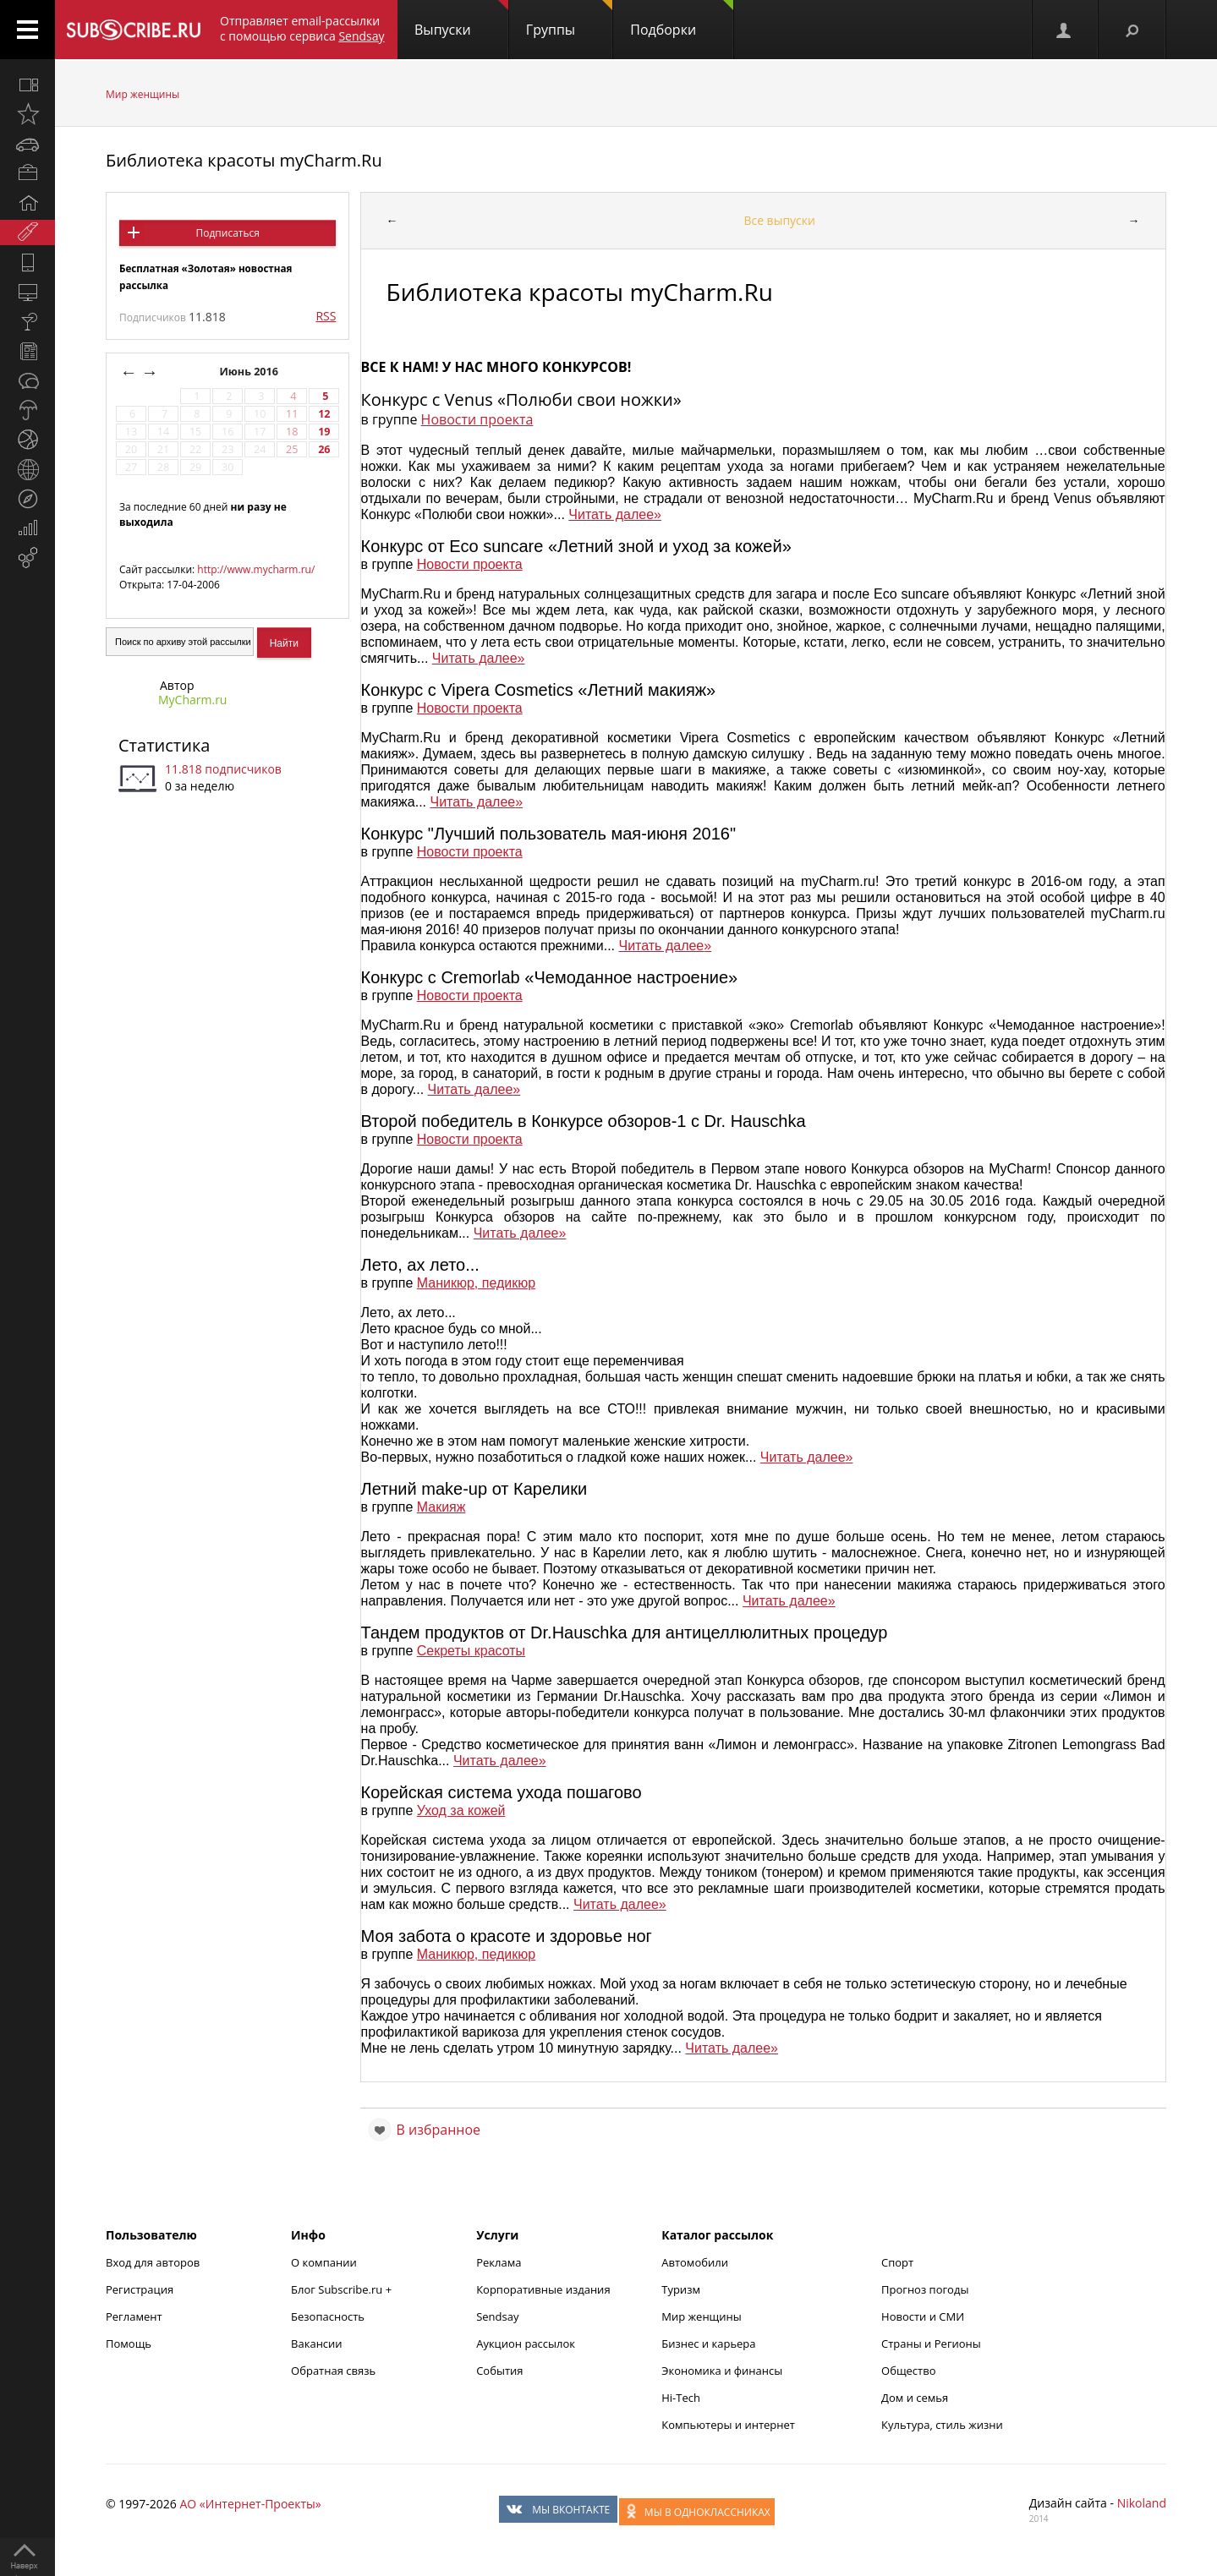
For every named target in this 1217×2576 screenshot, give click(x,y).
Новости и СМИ (922, 2316)
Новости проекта (477, 419)
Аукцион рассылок (525, 2343)
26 (324, 449)
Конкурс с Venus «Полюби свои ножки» (521, 399)
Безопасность (328, 2316)
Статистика (164, 745)
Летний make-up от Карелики (474, 1488)
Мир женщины (142, 94)
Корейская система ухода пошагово (501, 1792)
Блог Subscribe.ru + (342, 2289)
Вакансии (317, 2343)
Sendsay (497, 2316)
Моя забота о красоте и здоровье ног (506, 1936)
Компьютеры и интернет (728, 2424)
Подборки (681, 19)
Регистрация (139, 2289)
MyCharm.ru (192, 700)
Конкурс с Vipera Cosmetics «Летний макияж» (538, 690)
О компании (324, 2262)
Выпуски (461, 19)
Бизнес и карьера (708, 2343)
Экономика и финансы (721, 2370)
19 (324, 431)
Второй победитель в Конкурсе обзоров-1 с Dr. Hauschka (583, 1121)
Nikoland (1141, 2503)
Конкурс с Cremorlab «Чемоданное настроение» (549, 977)
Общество (908, 2370)
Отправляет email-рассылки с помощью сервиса (302, 28)
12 (324, 414)
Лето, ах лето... (420, 1264)
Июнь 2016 (250, 371)
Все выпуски (779, 220)
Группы (569, 19)
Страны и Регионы (931, 2343)
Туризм (680, 2289)
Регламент (134, 2316)
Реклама (498, 2262)
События (499, 2370)
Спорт (897, 2262)
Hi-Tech (680, 2397)
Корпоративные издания (543, 2289)
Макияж (441, 1507)
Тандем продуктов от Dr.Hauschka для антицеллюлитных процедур (624, 1632)
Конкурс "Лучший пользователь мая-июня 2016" (548, 833)
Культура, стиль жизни (942, 2424)
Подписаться (227, 233)
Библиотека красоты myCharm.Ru (244, 160)
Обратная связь (333, 2370)
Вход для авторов (153, 2262)
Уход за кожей (461, 1810)
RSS (325, 316)
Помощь (128, 2343)
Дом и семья (914, 2397)
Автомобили (694, 2262)
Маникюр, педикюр (476, 1283)
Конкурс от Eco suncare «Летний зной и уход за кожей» (576, 546)
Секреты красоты (471, 1650)
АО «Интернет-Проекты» (250, 2504)
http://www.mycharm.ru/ (256, 569)
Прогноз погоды (924, 2289)
